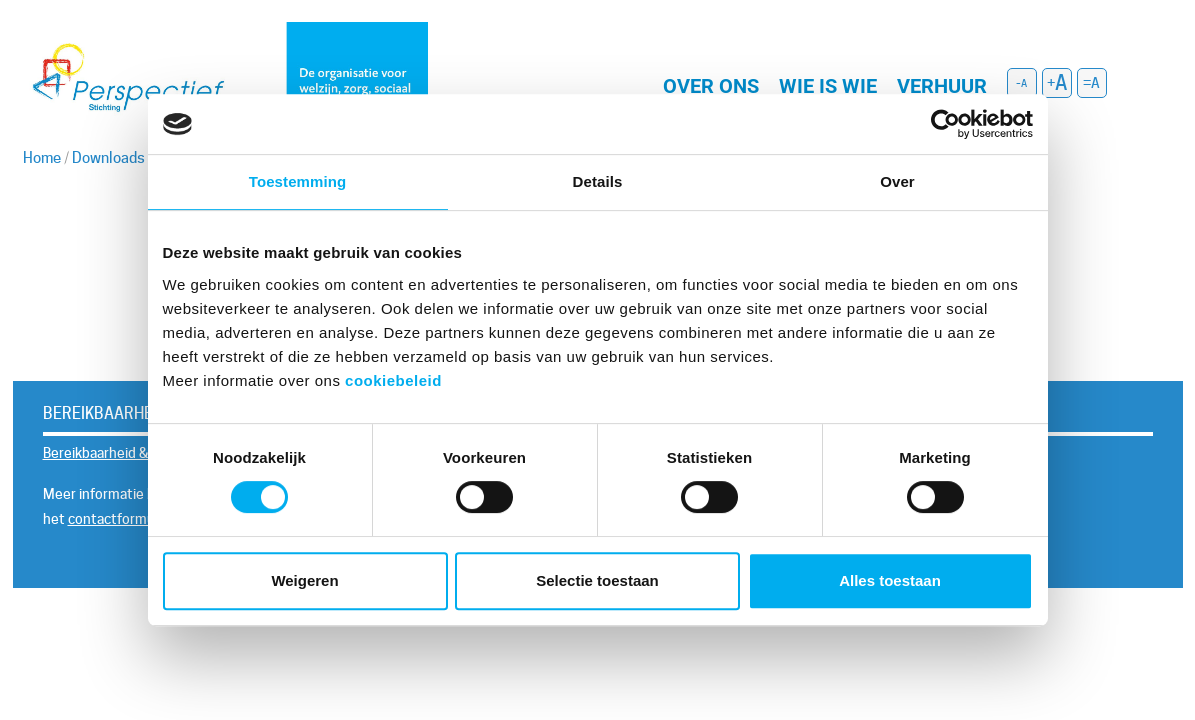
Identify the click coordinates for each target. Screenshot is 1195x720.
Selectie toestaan (597, 580)
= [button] (1087, 83)
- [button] (1018, 83)
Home (42, 158)
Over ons (711, 86)
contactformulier (121, 519)
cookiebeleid (393, 380)
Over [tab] (897, 181)
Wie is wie (828, 86)
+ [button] (1051, 83)
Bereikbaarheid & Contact (122, 453)
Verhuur (942, 86)
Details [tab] (598, 181)
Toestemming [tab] (298, 181)
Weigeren (304, 580)
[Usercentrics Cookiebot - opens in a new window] (945, 124)
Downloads (108, 158)
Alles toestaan (890, 580)
